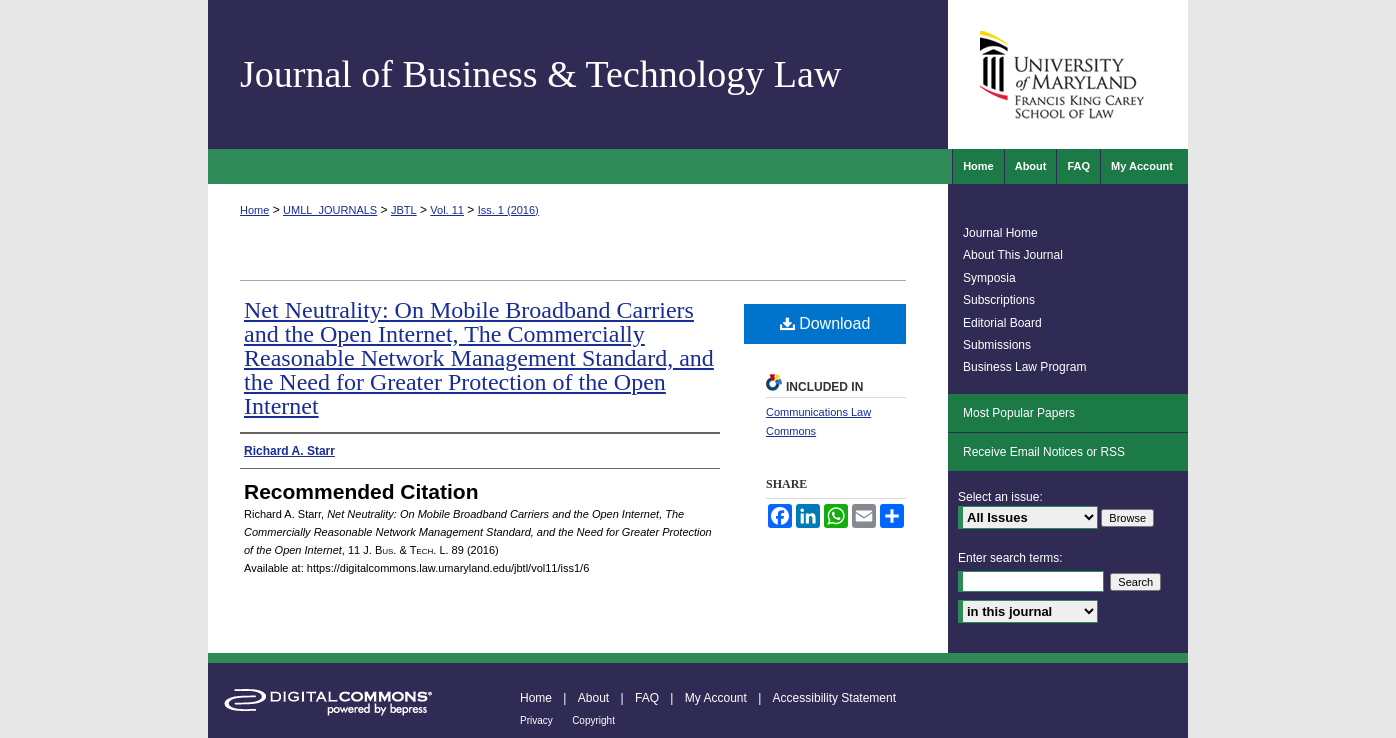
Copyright (593, 720)
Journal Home (1000, 233)
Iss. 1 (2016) (508, 210)
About (593, 698)
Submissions (997, 345)
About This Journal (1013, 255)
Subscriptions (999, 300)
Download (825, 323)
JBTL (404, 210)
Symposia (989, 278)
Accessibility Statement (834, 698)
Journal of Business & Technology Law (540, 74)
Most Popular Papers (1019, 413)
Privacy (536, 720)
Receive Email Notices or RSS (1044, 452)
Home (254, 210)
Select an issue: (1000, 497)
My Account (716, 698)
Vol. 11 (447, 210)
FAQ (647, 698)
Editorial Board (1002, 323)
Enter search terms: (1010, 558)
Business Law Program (1024, 367)
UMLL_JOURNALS (330, 210)
